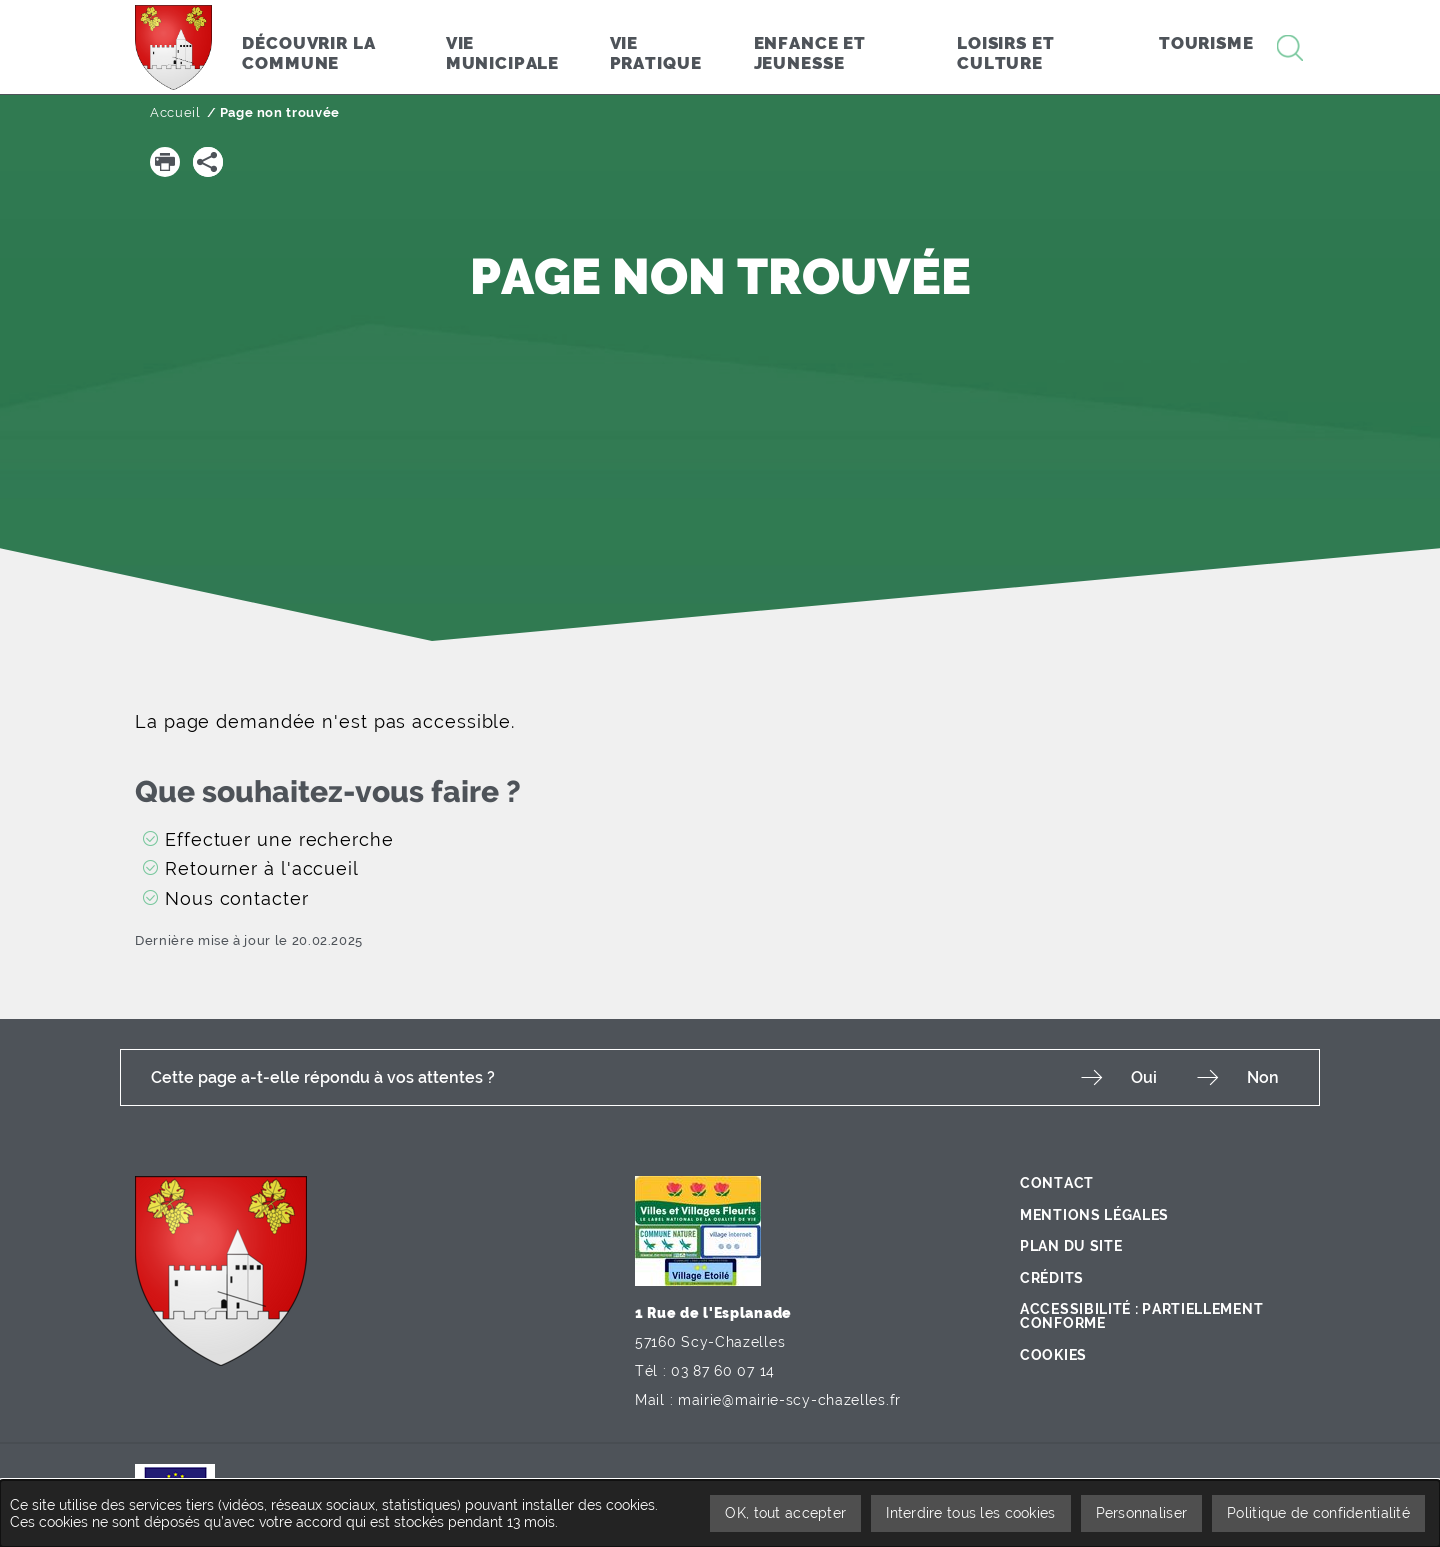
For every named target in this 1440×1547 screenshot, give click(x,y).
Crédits (1052, 1278)
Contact (1057, 1183)
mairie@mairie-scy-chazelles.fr (789, 1400)
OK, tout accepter (785, 1513)
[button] (165, 162)
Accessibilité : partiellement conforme (1141, 1316)
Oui (1144, 1077)
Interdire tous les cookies (970, 1513)
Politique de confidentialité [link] (1318, 1513)
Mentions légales (1094, 1215)
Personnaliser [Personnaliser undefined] (1142, 1513)
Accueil (175, 112)
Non (1263, 1077)
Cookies (1053, 1355)
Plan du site (1071, 1246)
